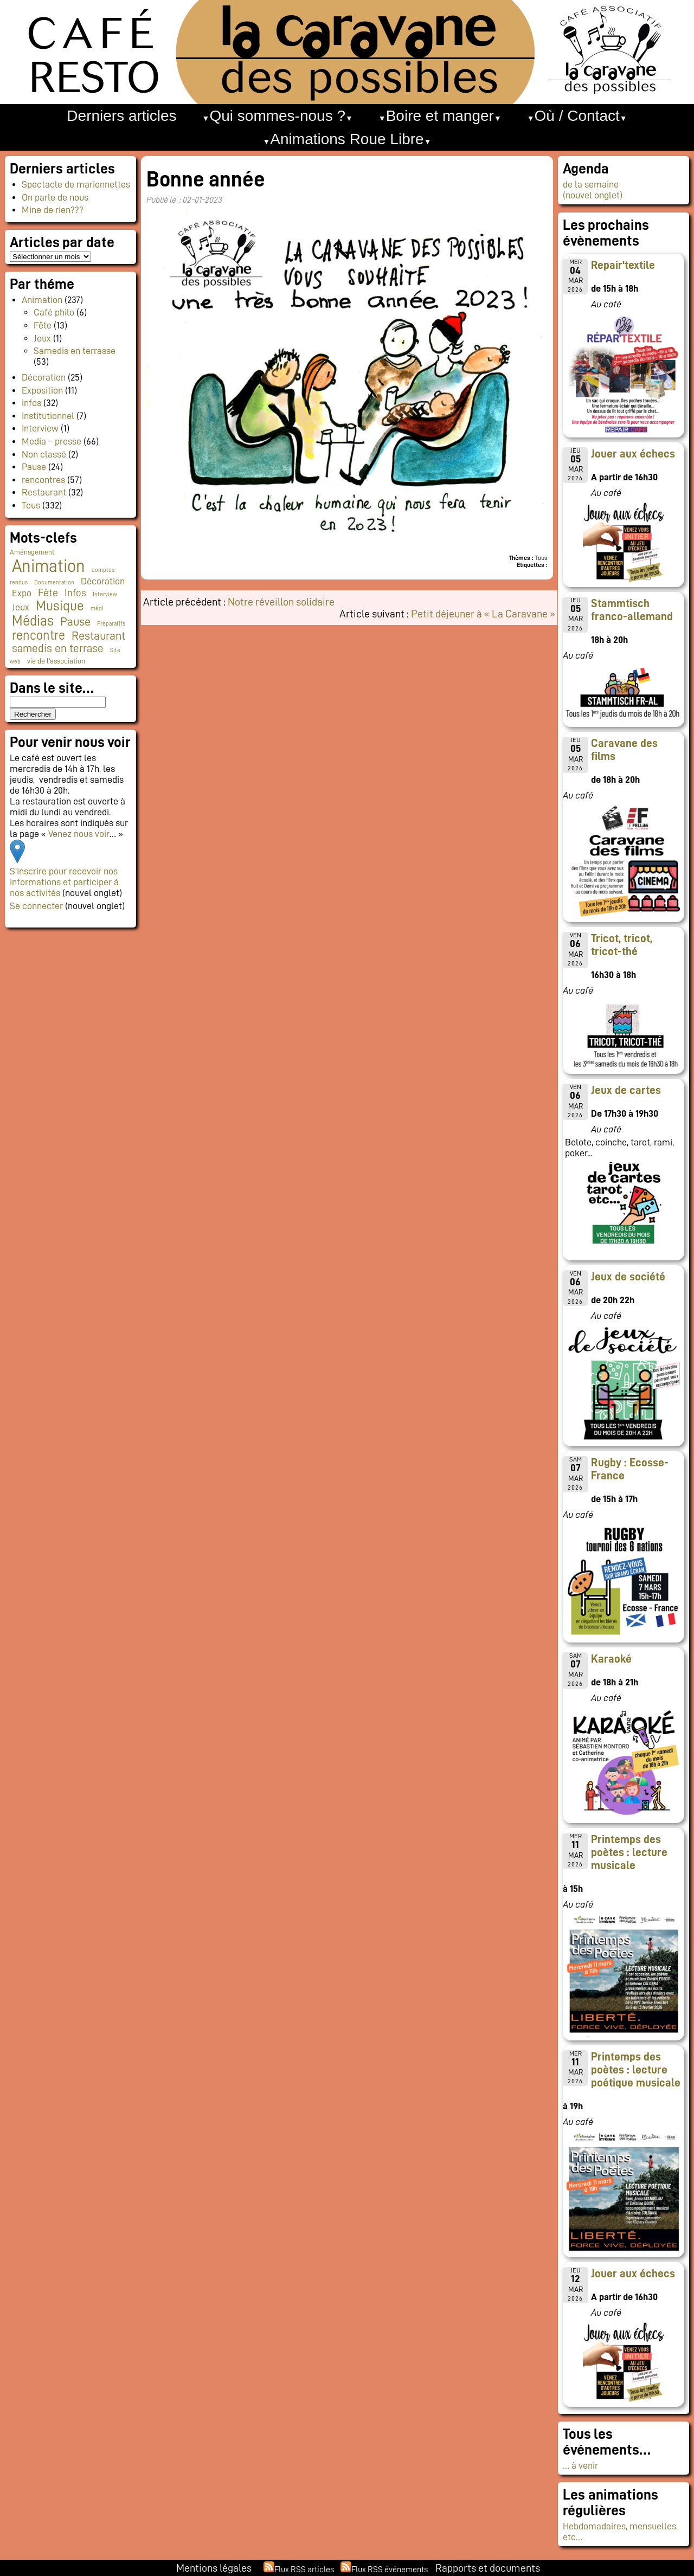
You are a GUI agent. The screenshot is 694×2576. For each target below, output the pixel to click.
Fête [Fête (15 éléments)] (48, 592)
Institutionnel (48, 416)
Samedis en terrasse (74, 351)
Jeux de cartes (626, 1090)
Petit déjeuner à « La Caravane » (483, 613)
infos (31, 403)
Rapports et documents (487, 2567)
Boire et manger (440, 115)
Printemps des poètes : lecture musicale (629, 1852)
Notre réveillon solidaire (281, 601)
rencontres (43, 480)
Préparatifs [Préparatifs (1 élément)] (111, 624)
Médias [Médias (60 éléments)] (33, 621)
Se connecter (36, 906)
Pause (34, 467)
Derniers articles (121, 115)
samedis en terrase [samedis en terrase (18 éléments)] (58, 648)
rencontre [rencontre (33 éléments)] (38, 635)
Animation (42, 300)
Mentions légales (214, 2567)
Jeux (42, 338)
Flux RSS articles (304, 2569)
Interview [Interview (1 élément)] (105, 594)
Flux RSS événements (389, 2569)
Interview (40, 428)
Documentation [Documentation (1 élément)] (54, 582)
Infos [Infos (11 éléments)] (75, 593)
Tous (31, 505)
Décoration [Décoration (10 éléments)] (103, 581)
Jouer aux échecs (633, 454)
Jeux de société (628, 1277)
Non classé (44, 454)
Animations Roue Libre (346, 139)
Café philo (54, 312)
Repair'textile (623, 265)
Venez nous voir (79, 834)
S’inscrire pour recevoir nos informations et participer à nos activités (64, 882)
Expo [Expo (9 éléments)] (21, 593)
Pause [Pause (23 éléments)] (75, 622)
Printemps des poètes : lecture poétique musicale (635, 2070)
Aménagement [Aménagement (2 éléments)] (32, 552)
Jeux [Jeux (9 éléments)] (20, 607)
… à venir (580, 2465)
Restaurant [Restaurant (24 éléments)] (98, 636)
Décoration (44, 377)
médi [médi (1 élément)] (97, 608)
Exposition (42, 390)
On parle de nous (55, 197)
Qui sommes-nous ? (277, 115)
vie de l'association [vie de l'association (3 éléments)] (56, 661)
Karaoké (611, 1659)
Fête (43, 325)
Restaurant (44, 492)
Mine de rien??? (52, 210)
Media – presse (51, 441)
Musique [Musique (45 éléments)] (60, 606)
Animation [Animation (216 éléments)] (48, 566)
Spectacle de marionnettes (76, 184)
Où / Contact (577, 115)
